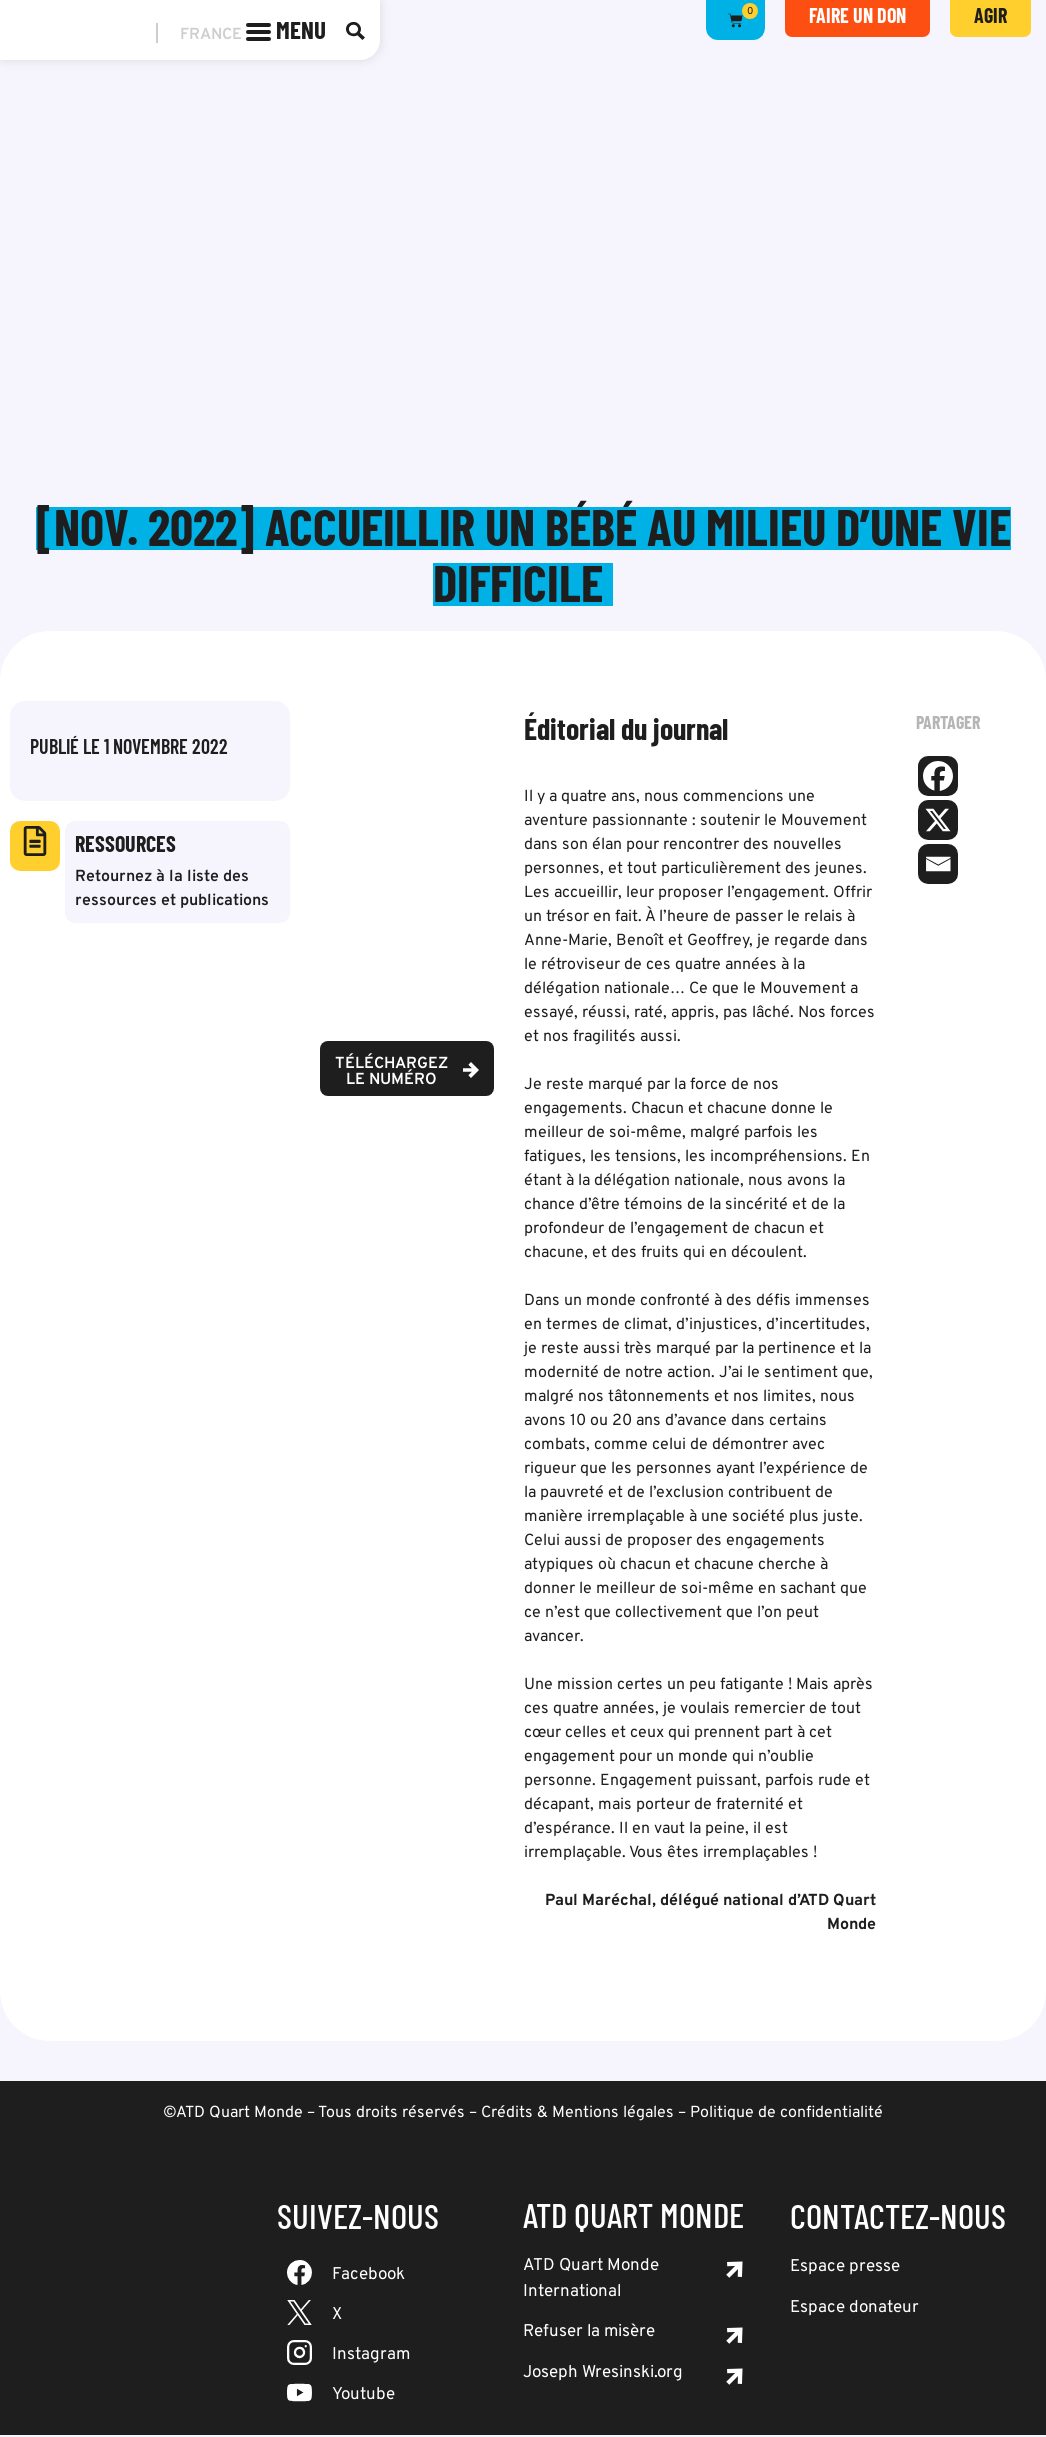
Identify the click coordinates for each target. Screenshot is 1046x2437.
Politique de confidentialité (786, 2115)
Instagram (371, 2357)
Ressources (125, 845)
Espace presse (845, 2269)
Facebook (368, 2277)
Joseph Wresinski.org (603, 2375)
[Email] (938, 866)
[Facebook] (938, 778)
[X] (938, 822)
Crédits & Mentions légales (577, 2115)
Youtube (363, 2397)
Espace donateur (854, 2310)
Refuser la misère (589, 2334)
